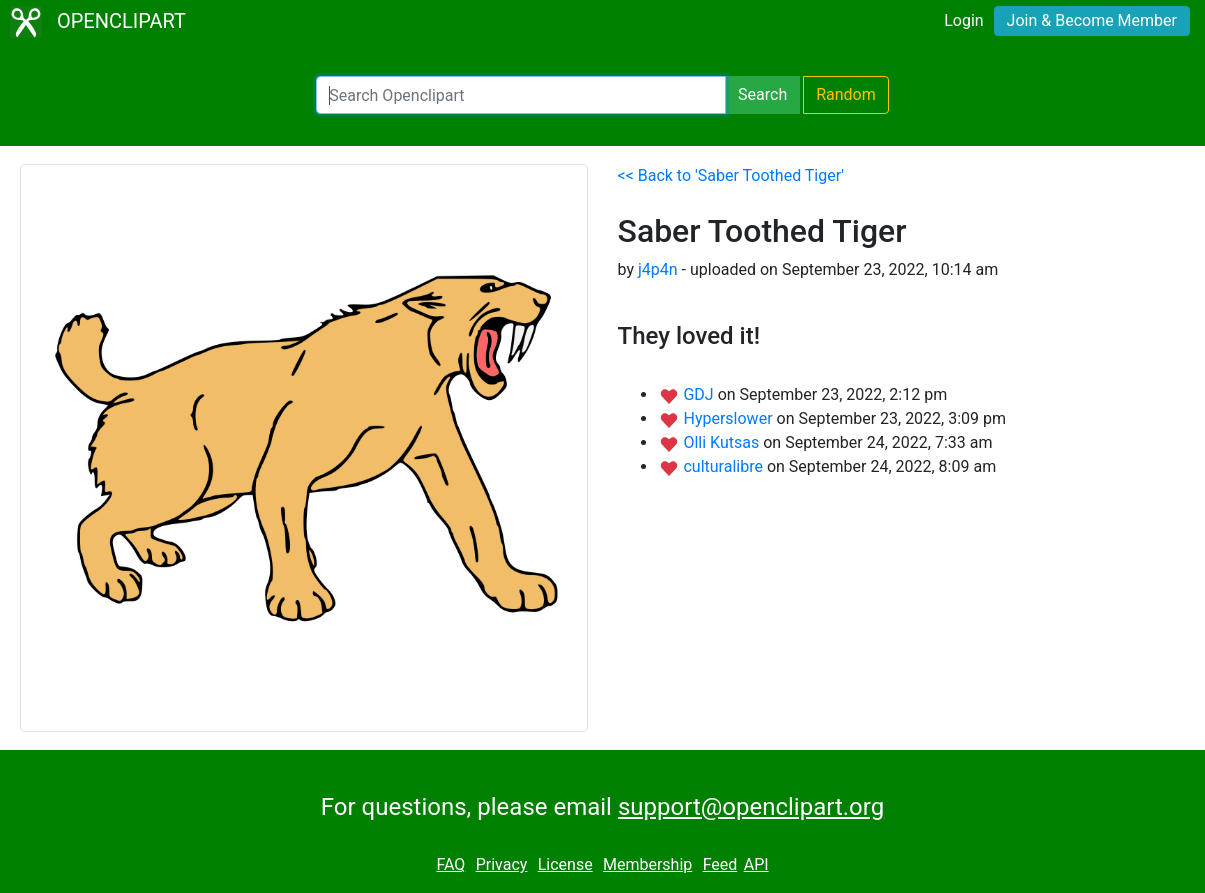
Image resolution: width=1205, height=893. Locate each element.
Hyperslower (729, 418)
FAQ (450, 864)
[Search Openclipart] (521, 95)
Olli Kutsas (723, 442)
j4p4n (658, 269)
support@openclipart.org (751, 807)
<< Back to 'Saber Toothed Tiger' (731, 175)
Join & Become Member (1092, 20)
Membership (647, 864)
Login (963, 20)
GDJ (700, 394)
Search (762, 94)
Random (846, 94)
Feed (720, 864)
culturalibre (724, 466)
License (565, 864)
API (756, 864)
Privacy (502, 864)
